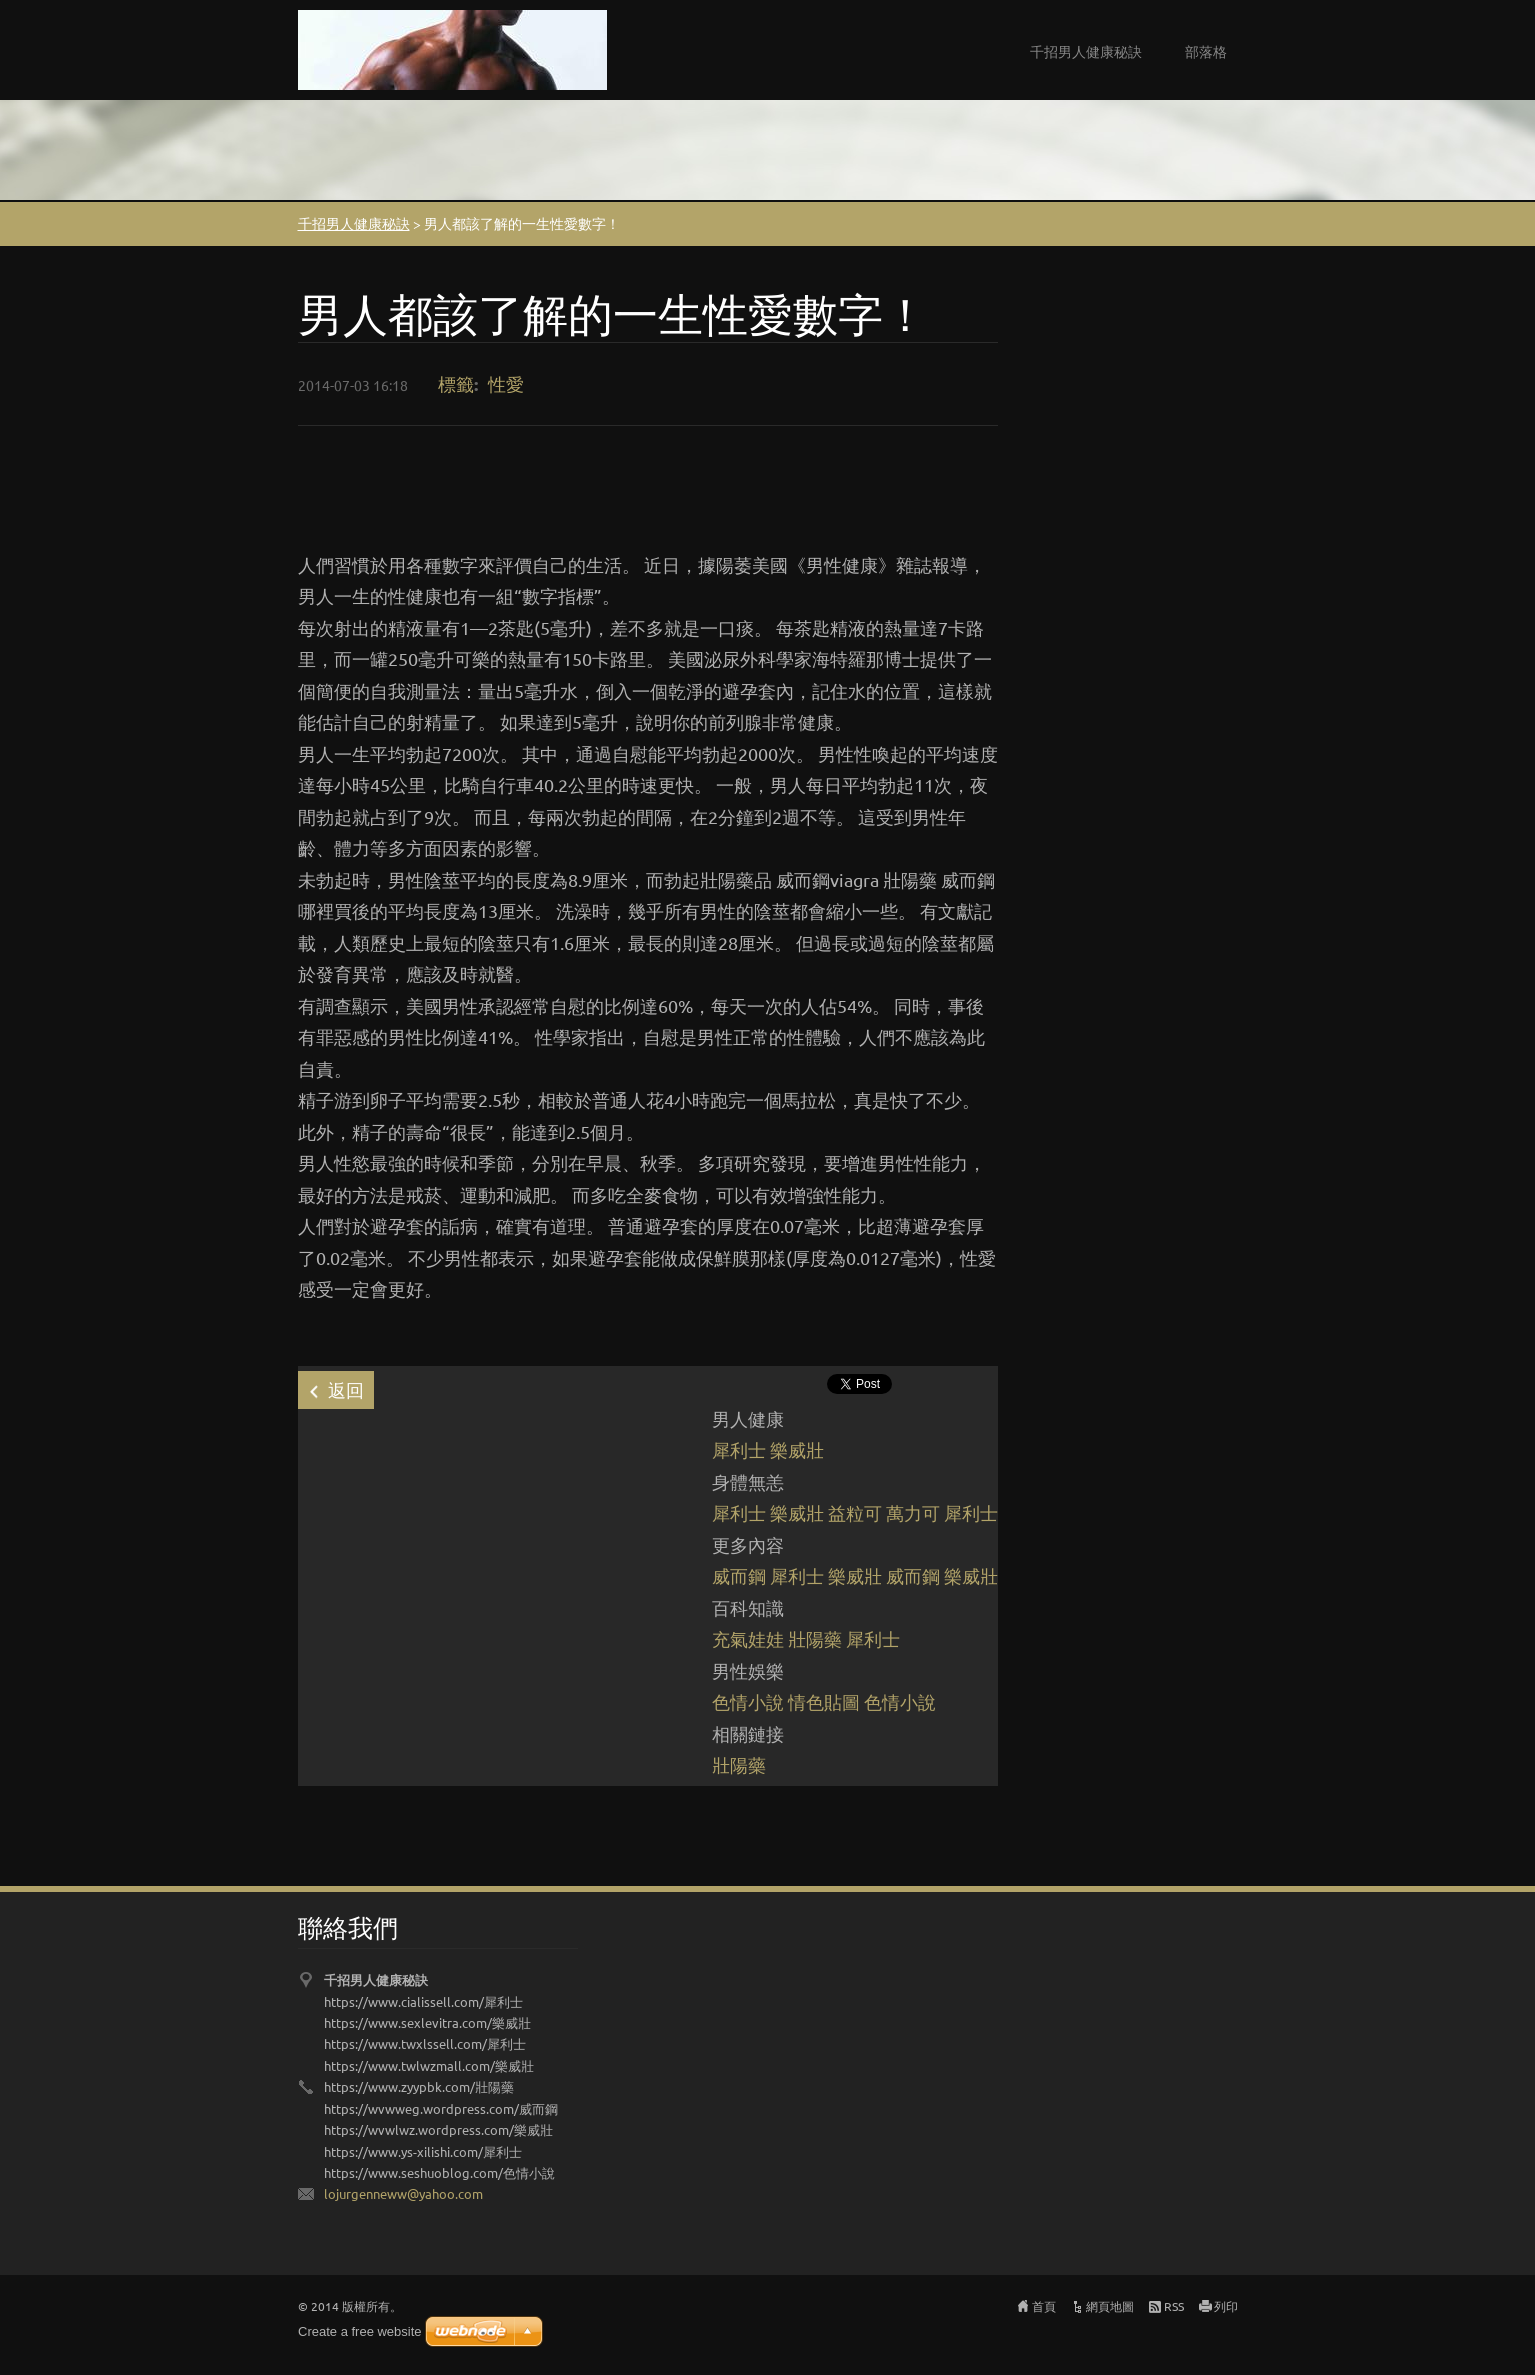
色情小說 (748, 1701)
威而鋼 (739, 1575)
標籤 (456, 383)
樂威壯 (797, 1449)
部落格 (1206, 51)
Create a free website (360, 2331)
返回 (346, 1389)
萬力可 (913, 1512)
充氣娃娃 (748, 1638)
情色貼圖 (824, 1701)
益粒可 (855, 1512)
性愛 (506, 383)
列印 (1226, 2306)
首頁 (1044, 2306)
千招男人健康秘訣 (1086, 51)
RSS (1174, 2306)
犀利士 (739, 1449)
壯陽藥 (815, 1638)
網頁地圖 (1110, 2306)
